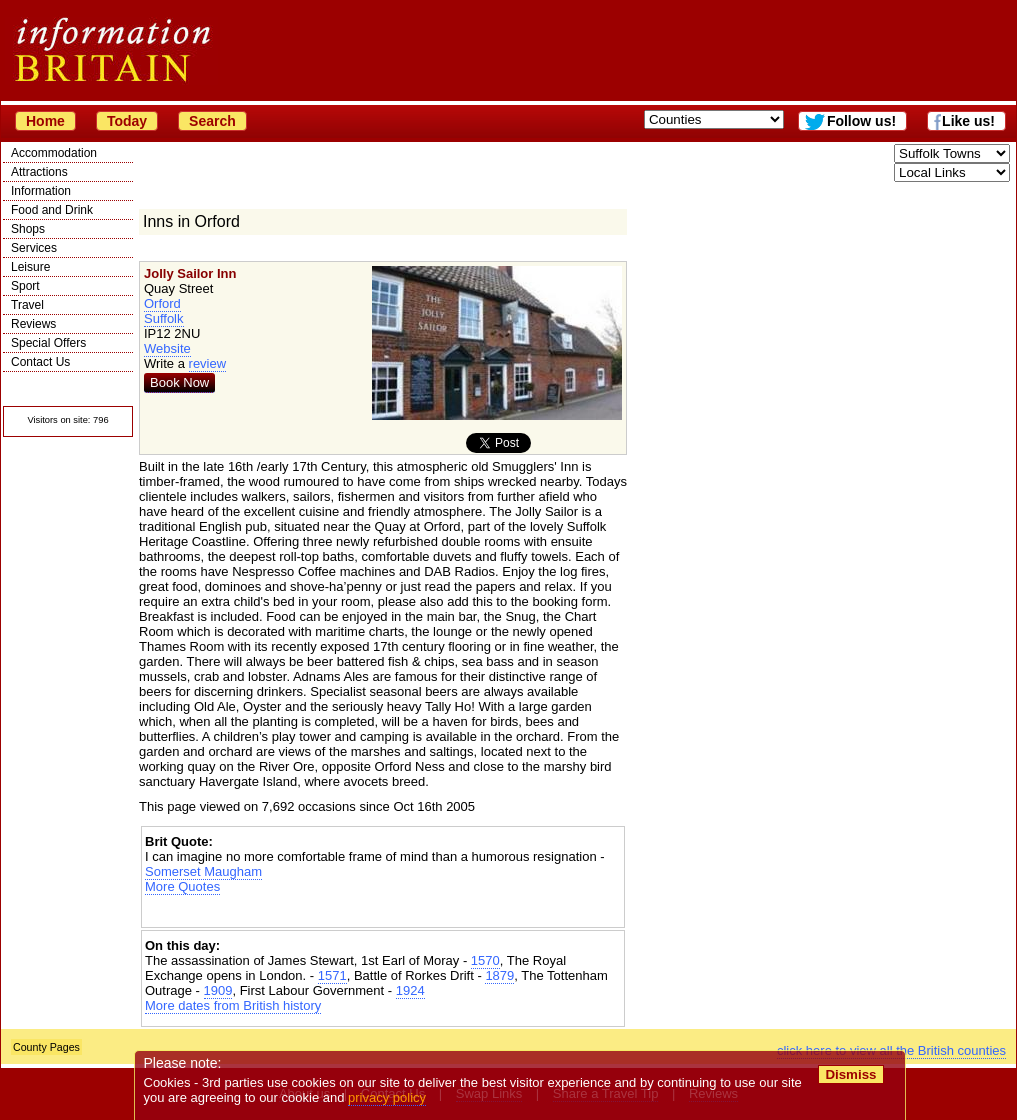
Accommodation (54, 153)
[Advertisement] (383, 911)
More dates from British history (233, 1005)
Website (167, 348)
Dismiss (850, 1074)
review (208, 363)
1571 (332, 975)
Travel (27, 305)
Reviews (33, 324)
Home (45, 121)
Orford (162, 303)
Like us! (968, 121)
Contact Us (40, 362)
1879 (499, 975)
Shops (28, 229)
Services (34, 248)
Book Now (179, 382)
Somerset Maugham (203, 871)
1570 (485, 960)
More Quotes (182, 886)
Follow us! (861, 121)
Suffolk (164, 318)
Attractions (39, 172)
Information (41, 191)
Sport (25, 286)
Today (127, 121)
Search (212, 121)
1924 (410, 990)
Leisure (30, 267)
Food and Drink (52, 210)
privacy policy (387, 1097)
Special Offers (48, 343)
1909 (218, 990)
